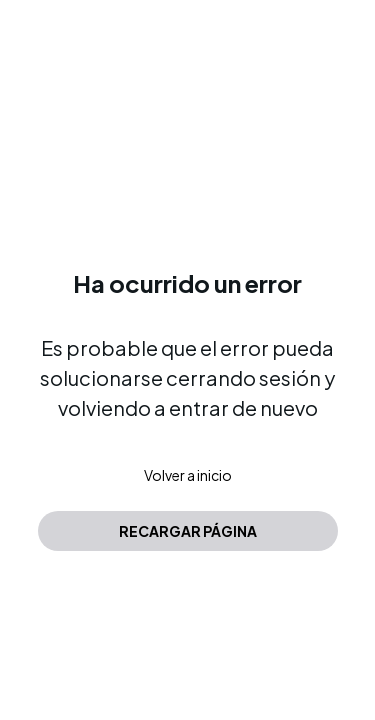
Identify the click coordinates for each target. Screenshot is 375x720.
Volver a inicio (188, 475)
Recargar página (188, 531)
